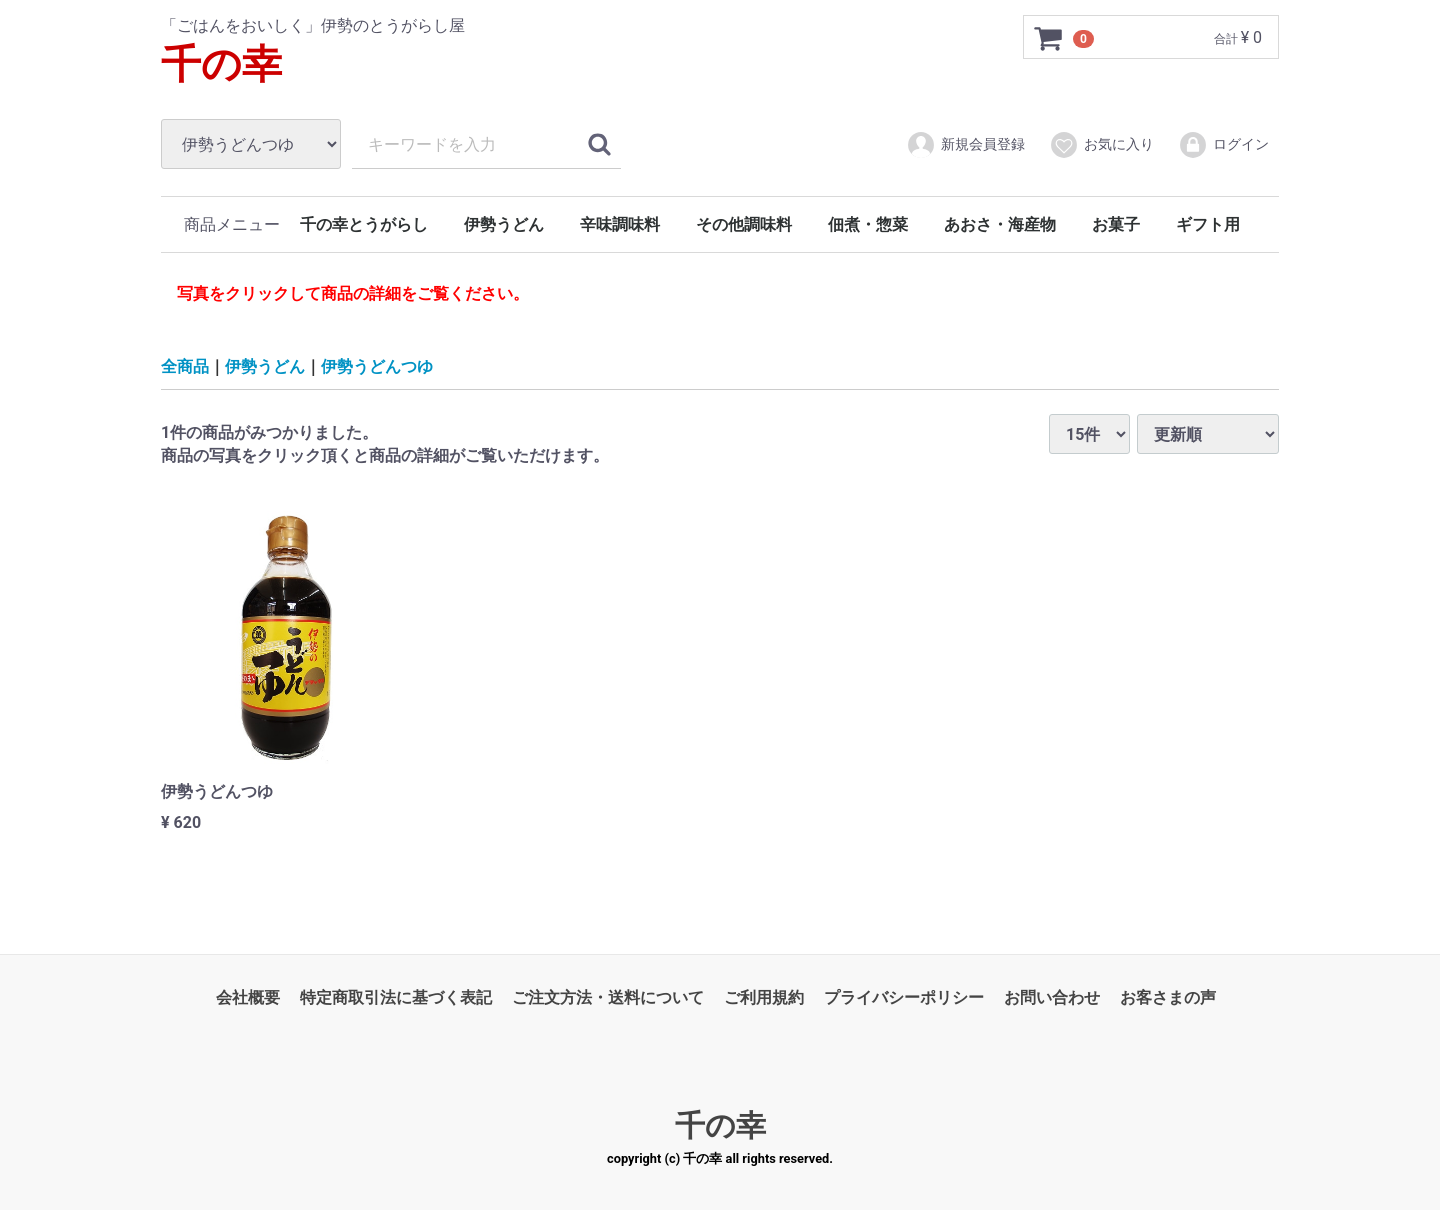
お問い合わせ (1052, 997)
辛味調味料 (620, 224)
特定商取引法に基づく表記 (396, 997)
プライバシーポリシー (904, 997)
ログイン (1223, 145)
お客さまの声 (1168, 997)
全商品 (185, 365)
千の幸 (221, 64)
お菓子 (1116, 224)
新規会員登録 (965, 145)
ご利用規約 (764, 997)
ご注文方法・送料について (608, 997)
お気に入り (1101, 145)
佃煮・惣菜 (868, 224)
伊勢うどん (504, 224)
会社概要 (248, 997)
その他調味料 (744, 224)
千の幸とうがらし (364, 224)
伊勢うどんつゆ (377, 365)
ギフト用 (1208, 224)
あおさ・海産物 (1000, 224)
